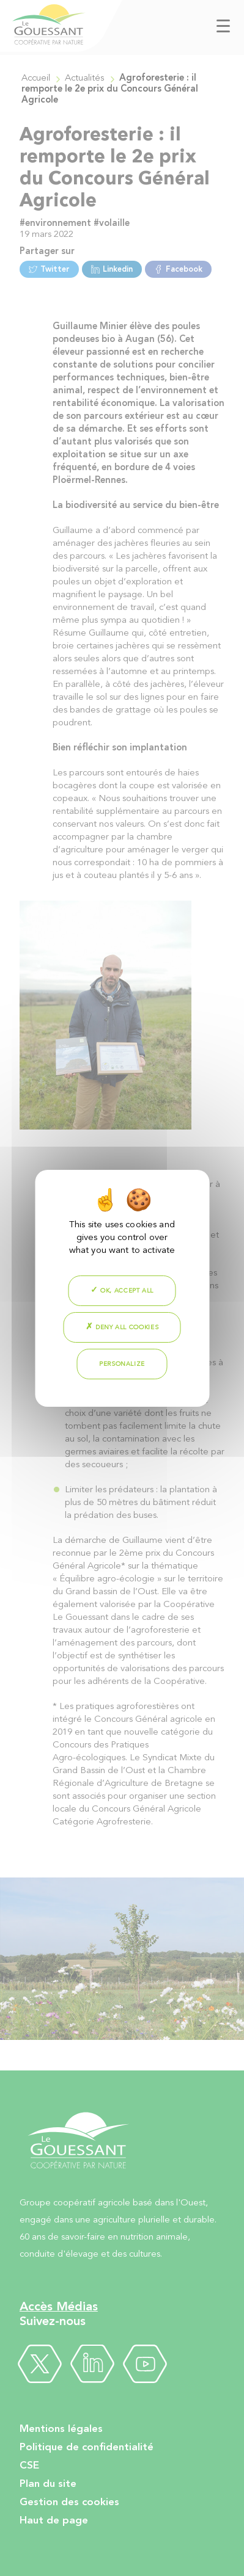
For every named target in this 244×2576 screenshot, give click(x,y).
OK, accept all (122, 1290)
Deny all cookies (122, 1326)
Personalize (122, 1364)
